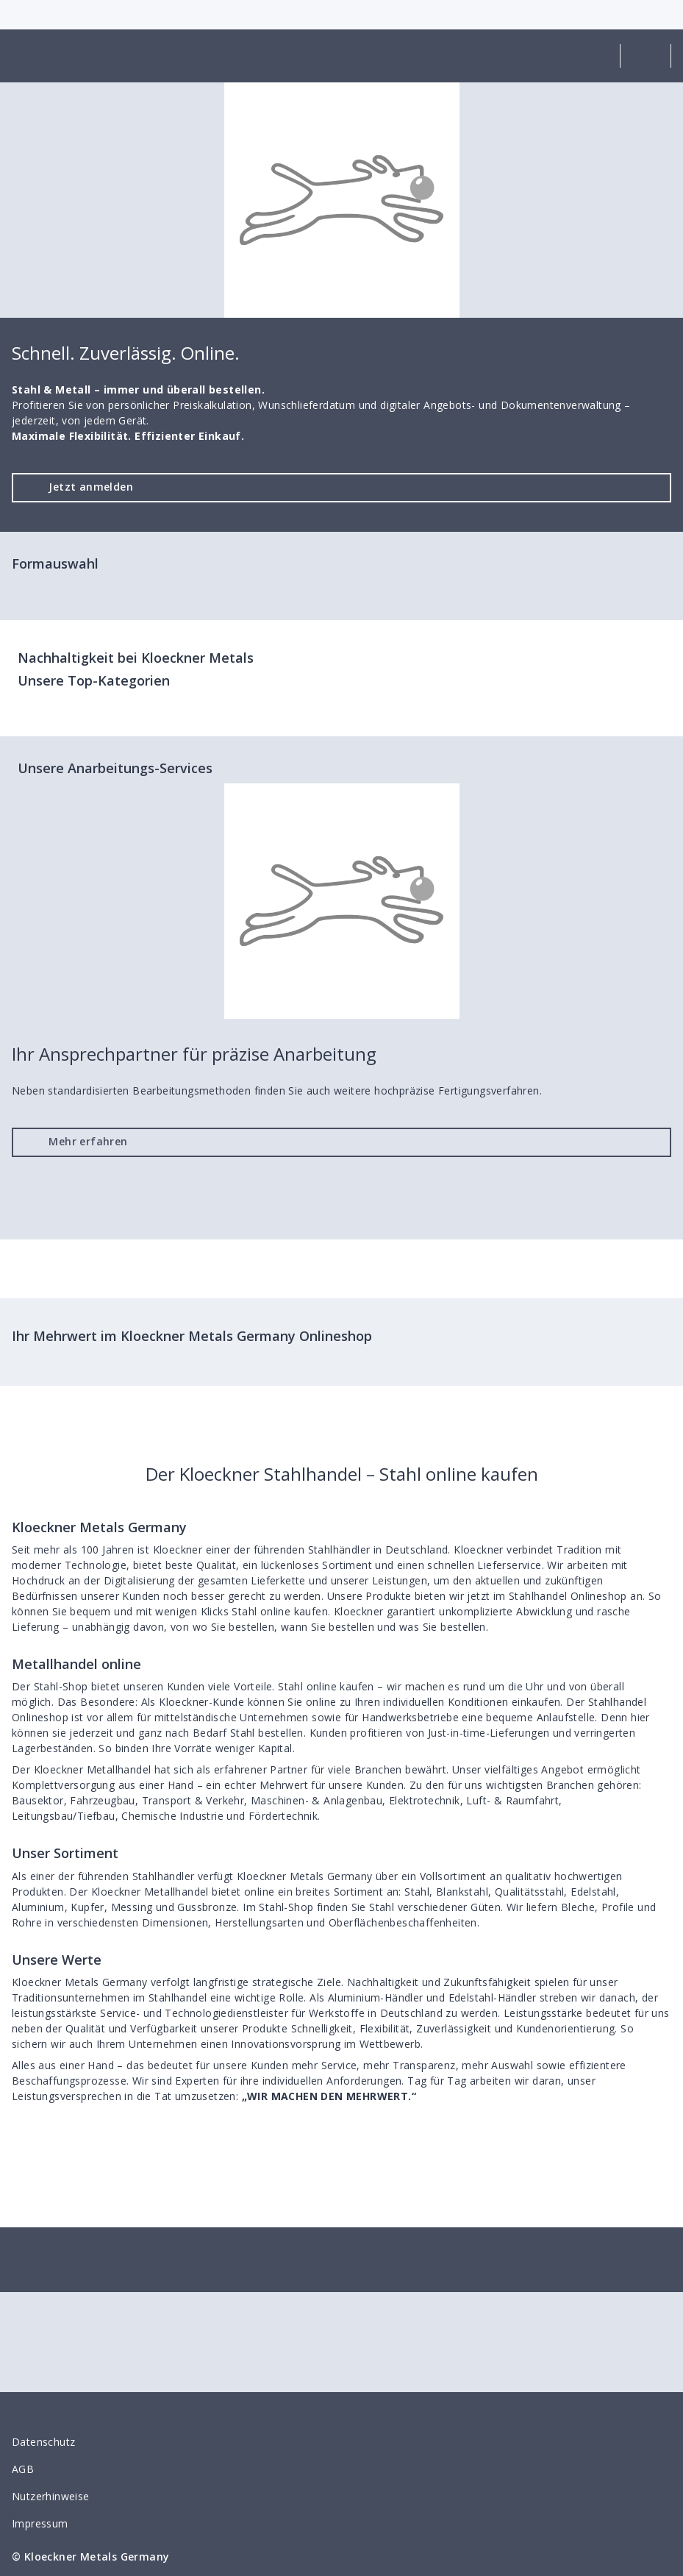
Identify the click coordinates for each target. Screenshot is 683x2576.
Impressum (40, 2523)
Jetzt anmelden (79, 487)
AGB (23, 2469)
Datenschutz (43, 2442)
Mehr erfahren (76, 1141)
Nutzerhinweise (51, 2496)
